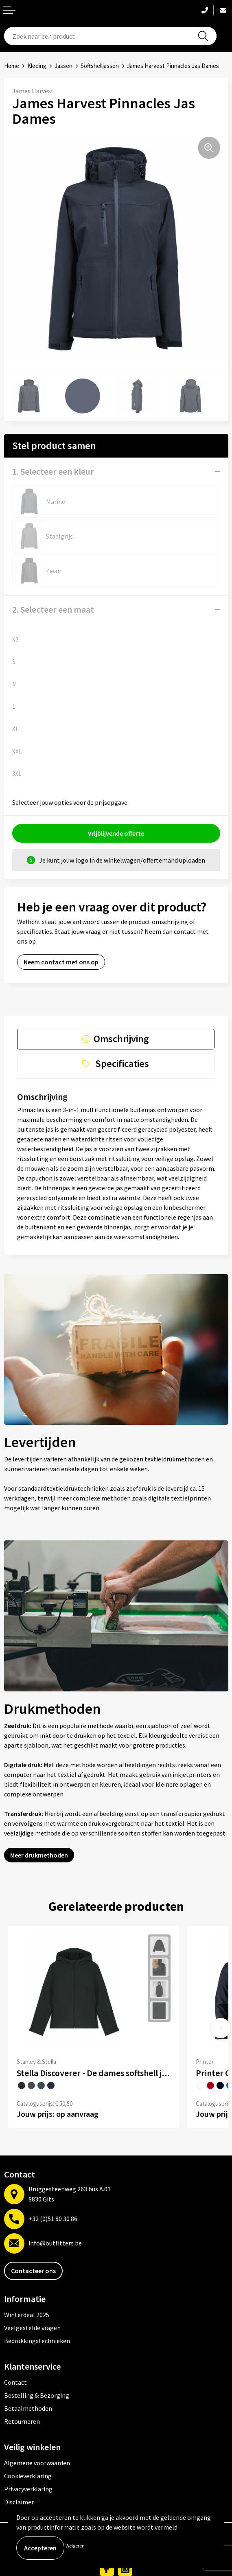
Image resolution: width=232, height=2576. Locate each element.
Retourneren (22, 2421)
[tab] (115, 1039)
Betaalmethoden (28, 2408)
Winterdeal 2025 (26, 2315)
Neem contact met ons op (61, 962)
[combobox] (110, 36)
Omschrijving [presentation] (121, 1038)
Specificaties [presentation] (122, 1063)
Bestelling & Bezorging (36, 2395)
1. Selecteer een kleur (53, 471)
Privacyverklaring (28, 2489)
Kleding (36, 66)
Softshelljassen (100, 66)
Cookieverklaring (28, 2476)
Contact (15, 2382)
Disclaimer (19, 2502)
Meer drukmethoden (39, 1855)
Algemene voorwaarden (37, 2463)
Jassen (63, 66)
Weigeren (75, 2546)
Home (11, 66)
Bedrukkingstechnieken (37, 2341)
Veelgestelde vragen (32, 2328)
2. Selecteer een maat (53, 609)
